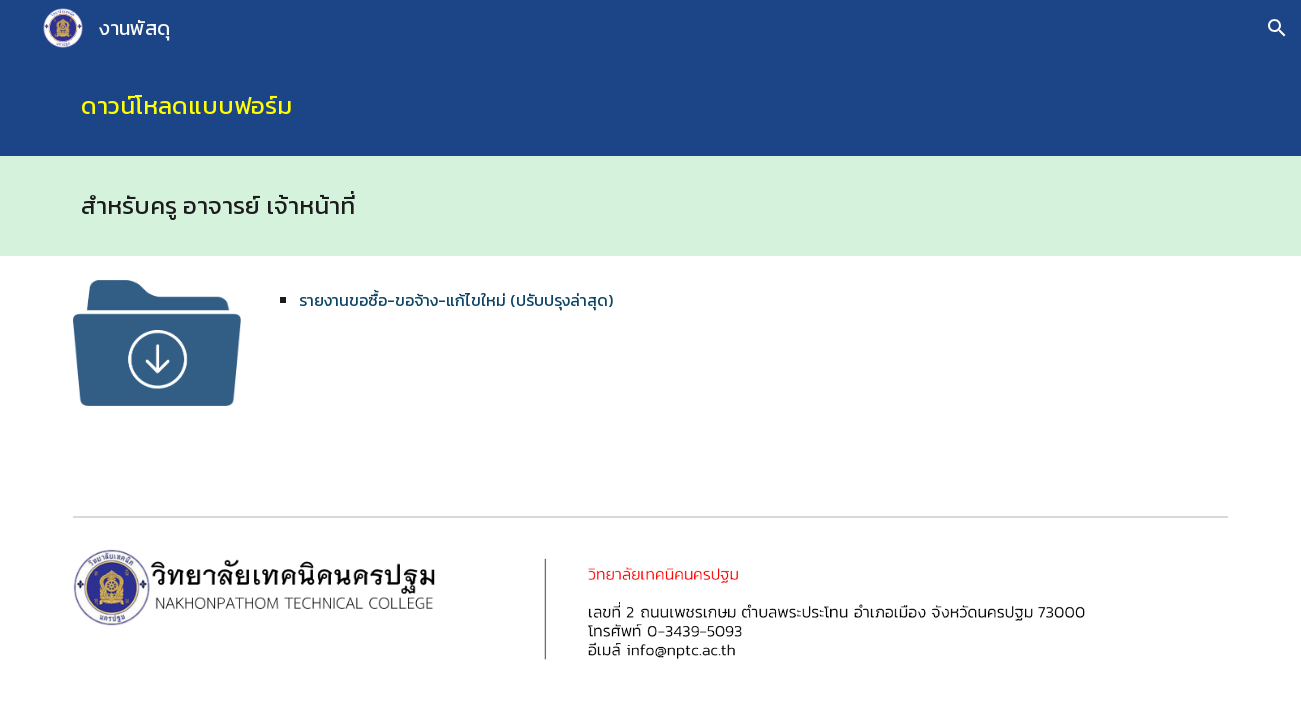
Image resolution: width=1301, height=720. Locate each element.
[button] (1277, 28)
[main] (650, 106)
